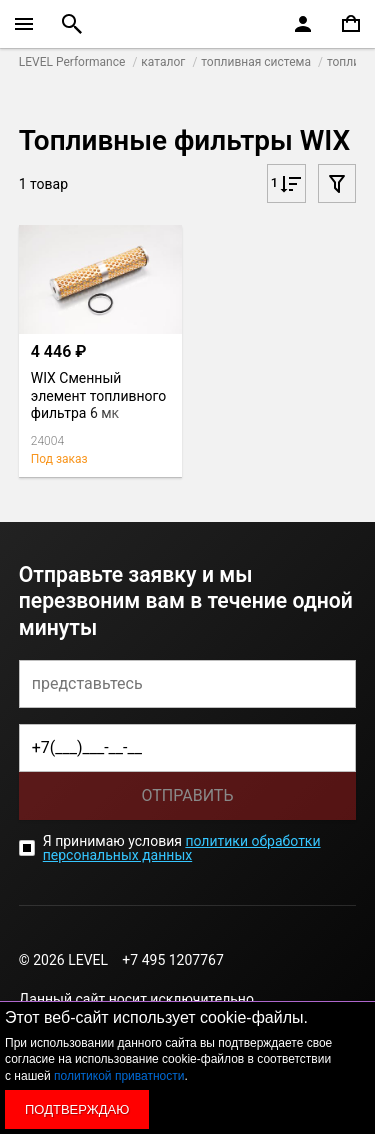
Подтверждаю (77, 1109)
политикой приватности (119, 1076)
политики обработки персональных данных (182, 848)
